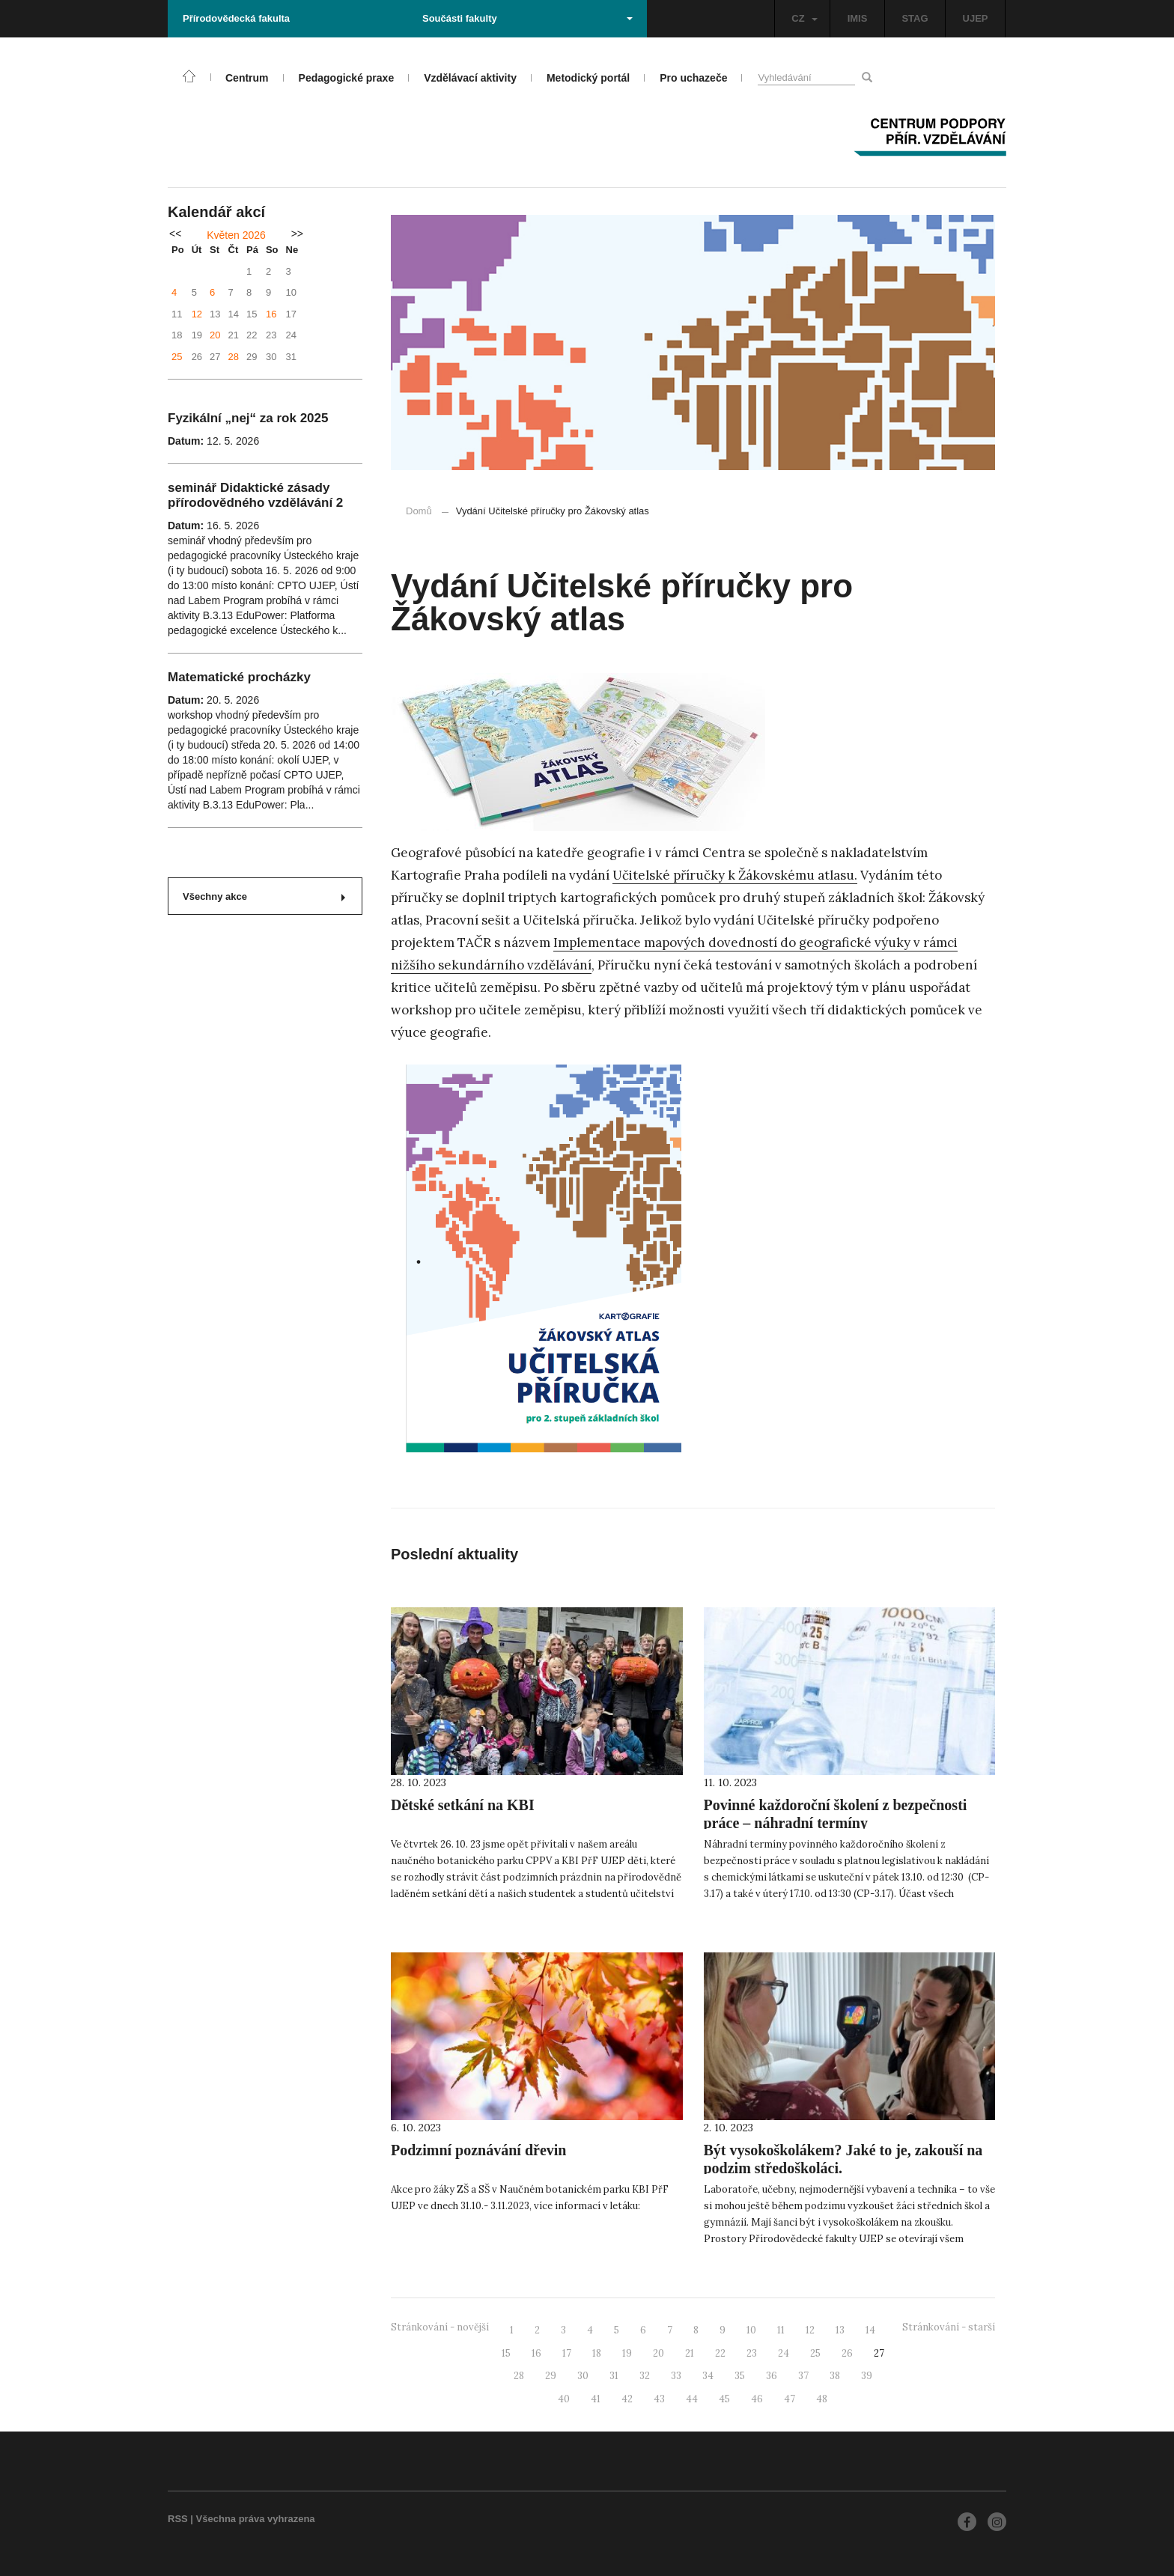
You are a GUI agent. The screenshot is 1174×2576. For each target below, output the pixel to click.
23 (751, 2353)
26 (847, 2353)
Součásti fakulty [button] (527, 18)
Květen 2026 (236, 235)
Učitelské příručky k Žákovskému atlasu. (734, 875)
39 (866, 2375)
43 (659, 2399)
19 (627, 2353)
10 (751, 2330)
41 (595, 2399)
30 (582, 2375)
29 (550, 2375)
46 (757, 2399)
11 (781, 2330)
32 (644, 2375)
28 (233, 356)
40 (564, 2399)
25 (176, 356)
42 (627, 2399)
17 (566, 2353)
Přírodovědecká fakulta (236, 18)
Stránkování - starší (948, 2327)
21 (689, 2353)
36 (771, 2375)
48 (821, 2399)
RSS (178, 2518)
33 (676, 2375)
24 (783, 2353)
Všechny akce (264, 896)
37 (803, 2375)
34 (708, 2375)
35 (739, 2375)
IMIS (858, 18)
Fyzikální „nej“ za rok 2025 (248, 418)
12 (197, 314)
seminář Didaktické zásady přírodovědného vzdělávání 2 (255, 495)
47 (789, 2399)
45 (724, 2399)
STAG (914, 18)
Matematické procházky (239, 677)
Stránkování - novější (440, 2327)
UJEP (975, 18)
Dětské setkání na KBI (463, 1805)
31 (613, 2375)
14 (870, 2330)
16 (271, 314)
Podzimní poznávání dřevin (478, 2150)
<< (175, 234)
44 (692, 2399)
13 (840, 2330)
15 (506, 2353)
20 (215, 335)
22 (720, 2353)
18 (596, 2353)
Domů (419, 511)
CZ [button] (804, 18)
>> (297, 234)
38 (835, 2375)
